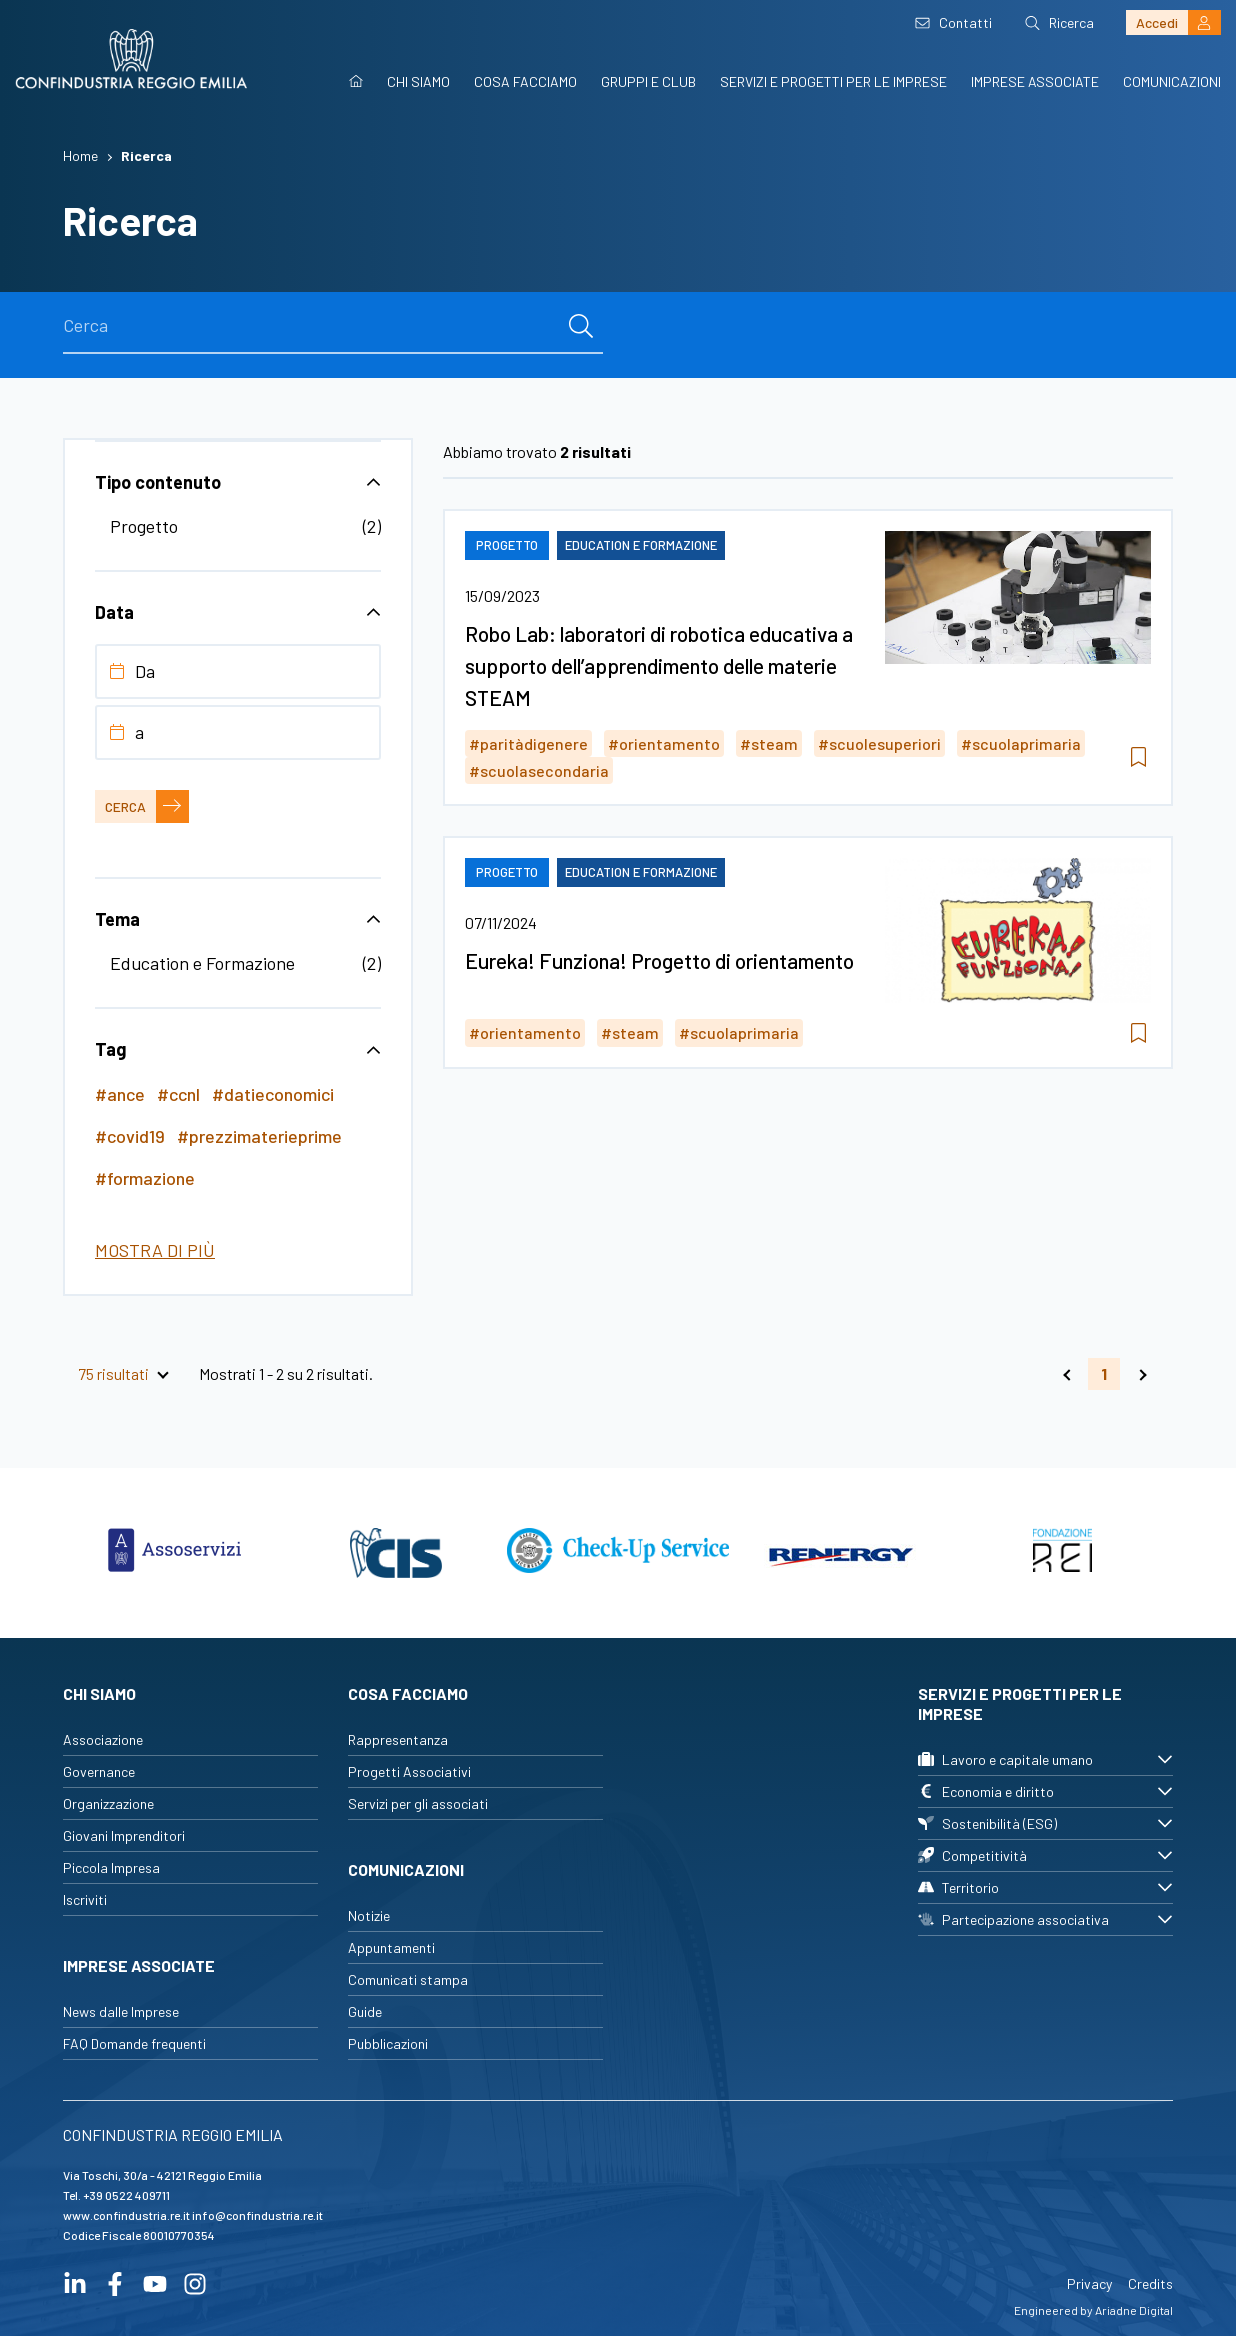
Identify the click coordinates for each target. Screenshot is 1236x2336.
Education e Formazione (202, 963)
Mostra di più (155, 1250)
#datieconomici (273, 1094)
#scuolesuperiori (879, 743)
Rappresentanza (398, 1739)
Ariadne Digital (1134, 2310)
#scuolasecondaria (539, 770)
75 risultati (113, 1374)
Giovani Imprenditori (124, 1835)
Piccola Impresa (111, 1867)
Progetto (144, 526)
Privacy (1089, 2283)
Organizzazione (108, 1803)
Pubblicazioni (388, 2043)
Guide (365, 2011)
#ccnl (178, 1094)
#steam (769, 743)
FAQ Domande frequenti (134, 2043)
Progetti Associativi (409, 1771)
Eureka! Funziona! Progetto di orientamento (659, 960)
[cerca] (581, 326)
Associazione (103, 1739)
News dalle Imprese (121, 2011)
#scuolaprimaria (1021, 743)
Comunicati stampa (408, 1979)
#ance (120, 1094)
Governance (99, 1771)
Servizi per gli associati (418, 1803)
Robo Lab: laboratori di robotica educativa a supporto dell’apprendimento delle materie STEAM (659, 665)
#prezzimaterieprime (259, 1136)
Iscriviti (85, 1899)
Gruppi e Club (648, 81)
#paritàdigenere (528, 743)
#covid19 (130, 1136)
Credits (1150, 2283)
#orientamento (664, 743)
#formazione (145, 1178)
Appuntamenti (391, 1947)
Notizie (369, 1915)
